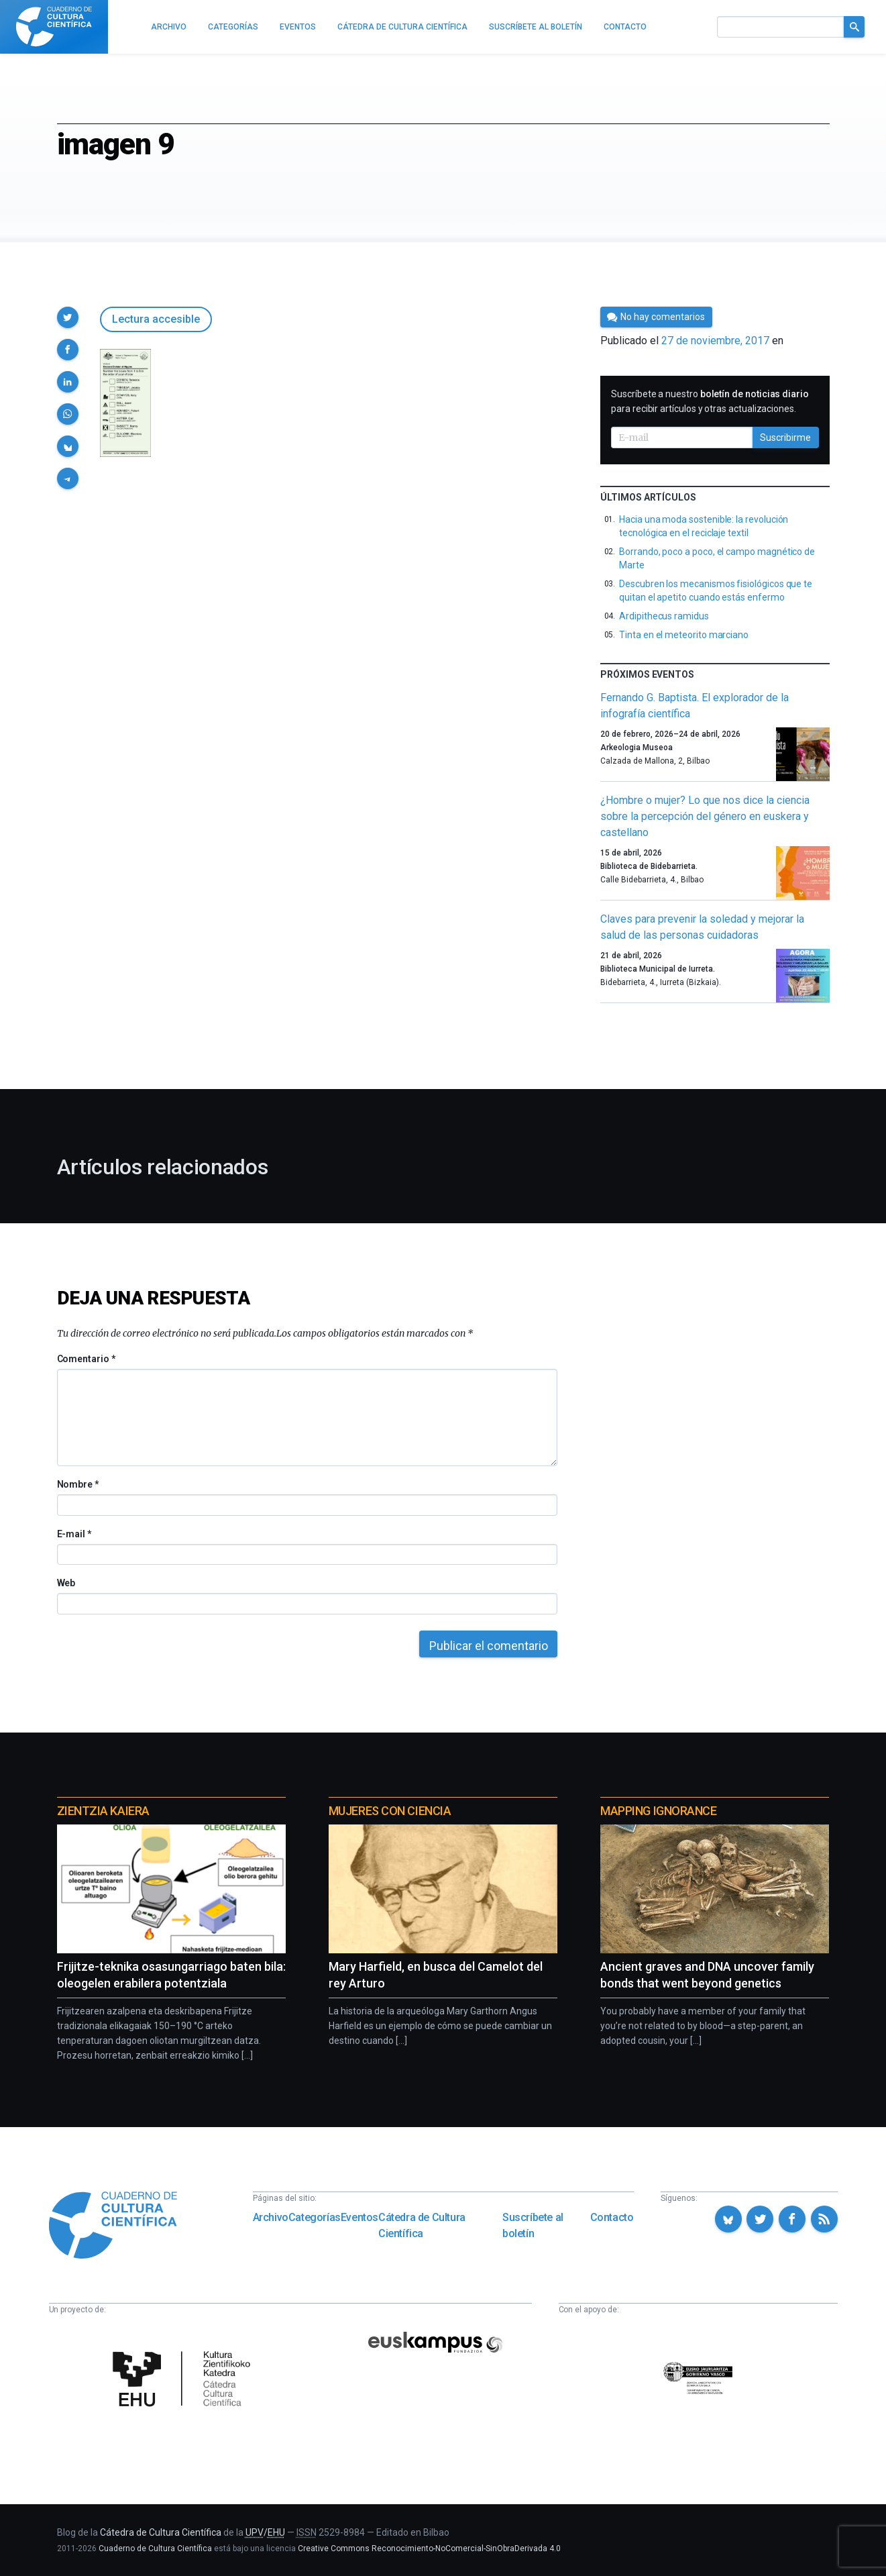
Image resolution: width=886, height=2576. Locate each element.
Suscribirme (785, 437)
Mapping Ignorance (658, 1811)
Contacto (612, 2217)
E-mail (74, 1534)
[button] (67, 317)
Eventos (359, 2217)
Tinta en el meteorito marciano (684, 634)
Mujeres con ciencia (390, 1811)
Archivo (270, 2217)
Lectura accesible (156, 319)
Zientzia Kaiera (103, 1811)
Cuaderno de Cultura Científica (155, 2548)
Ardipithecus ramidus (664, 616)
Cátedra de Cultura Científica (421, 2225)
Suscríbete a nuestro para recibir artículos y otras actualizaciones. (710, 401)
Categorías (314, 2217)
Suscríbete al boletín (532, 2225)
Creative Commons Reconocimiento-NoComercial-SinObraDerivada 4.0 (429, 2548)
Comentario (86, 1358)
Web (66, 1583)
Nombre (78, 1484)
